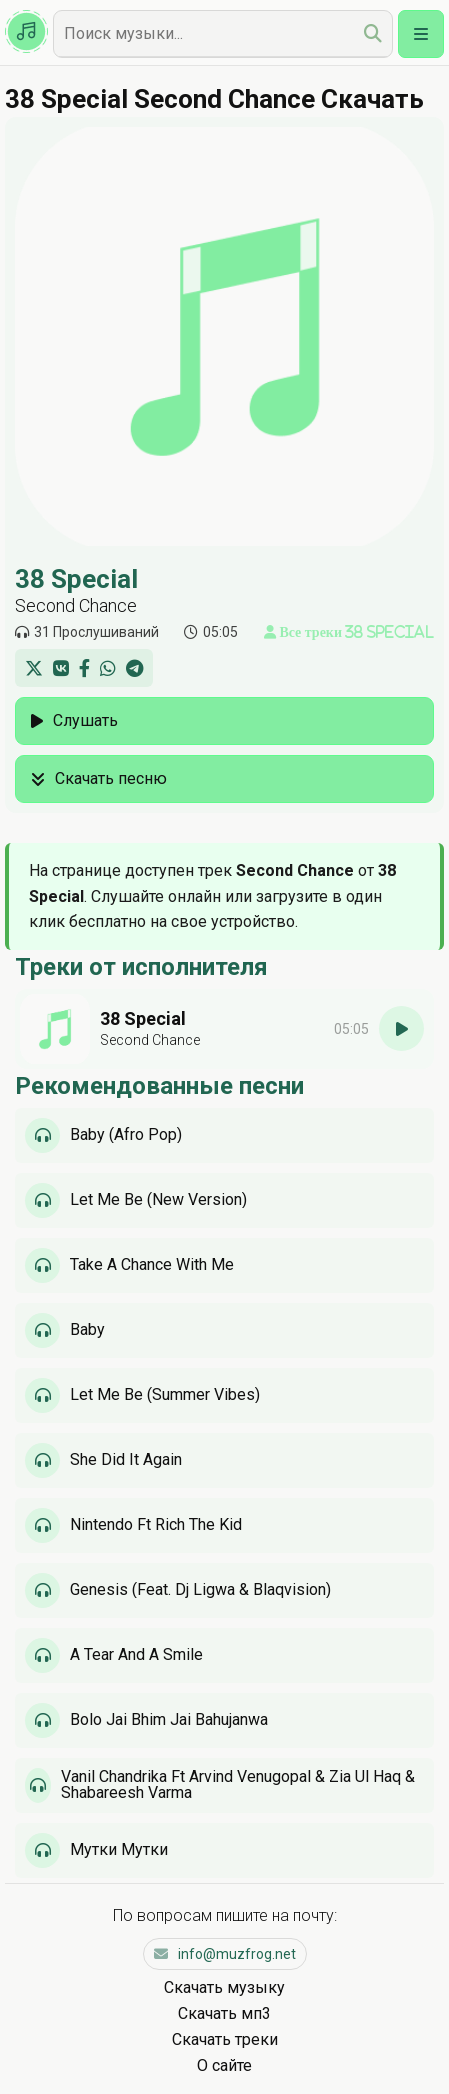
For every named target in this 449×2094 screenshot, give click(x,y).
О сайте (224, 2065)
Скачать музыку (224, 1987)
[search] (373, 33)
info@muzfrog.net (225, 1954)
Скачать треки (225, 2039)
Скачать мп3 (224, 2013)
